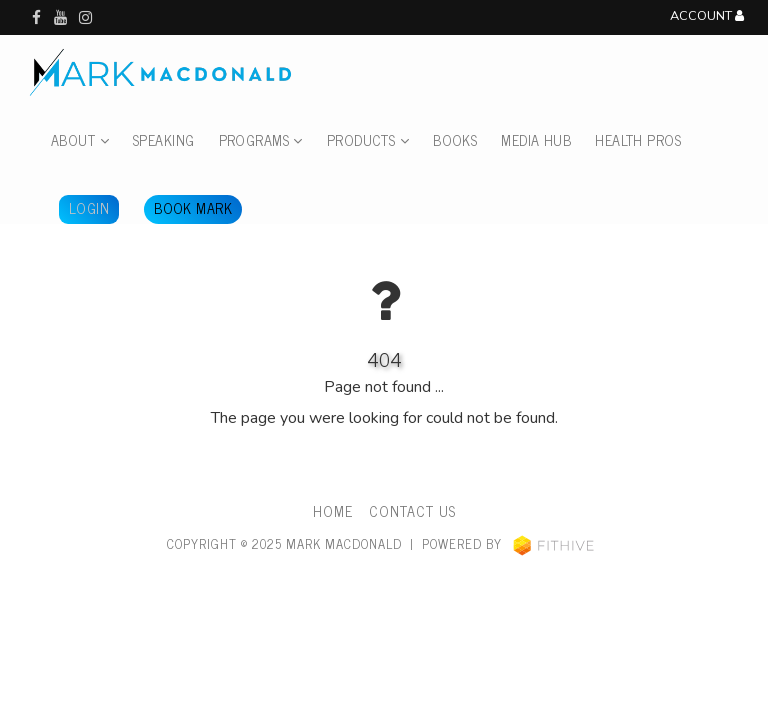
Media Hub (536, 140)
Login (89, 208)
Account (707, 16)
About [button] (80, 140)
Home (333, 511)
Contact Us (412, 511)
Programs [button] (261, 140)
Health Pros (638, 140)
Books (455, 140)
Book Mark (193, 208)
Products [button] (368, 140)
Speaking (163, 140)
